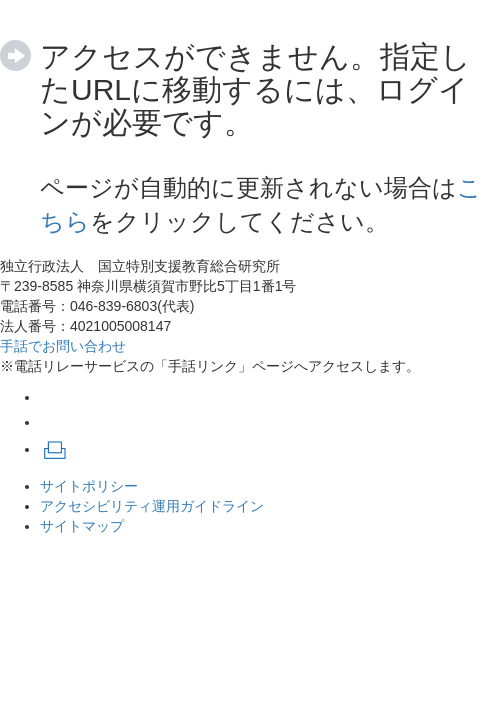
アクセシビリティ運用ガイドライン (152, 506)
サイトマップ (82, 526)
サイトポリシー (89, 486)
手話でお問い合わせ (63, 346)
